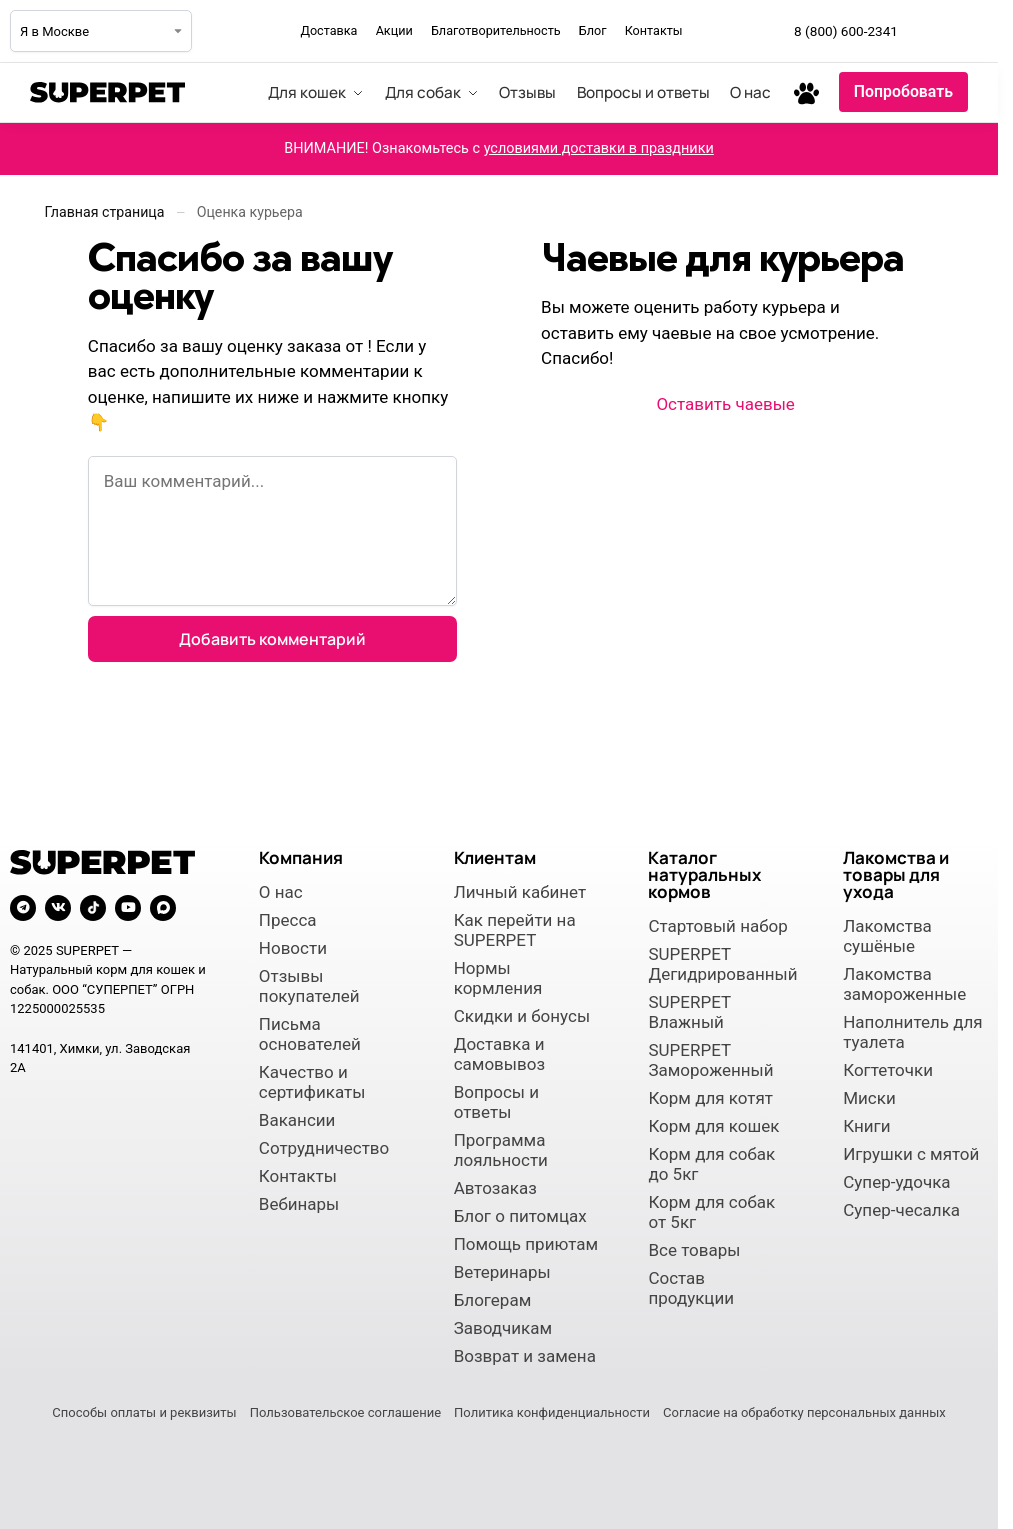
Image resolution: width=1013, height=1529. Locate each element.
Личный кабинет (520, 892)
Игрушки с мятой (911, 1154)
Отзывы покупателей (309, 986)
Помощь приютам (526, 1244)
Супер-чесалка (901, 1210)
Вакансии (297, 1120)
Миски (869, 1098)
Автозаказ (495, 1188)
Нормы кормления (498, 978)
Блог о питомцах (520, 1216)
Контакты (654, 30)
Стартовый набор (717, 926)
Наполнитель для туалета (912, 1032)
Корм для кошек (713, 1126)
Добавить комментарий (272, 639)
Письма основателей (310, 1034)
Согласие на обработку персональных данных (804, 1412)
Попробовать (903, 91)
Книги (866, 1126)
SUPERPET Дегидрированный (720, 964)
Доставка (328, 30)
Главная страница (105, 212)
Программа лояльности (501, 1150)
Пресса (288, 920)
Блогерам (493, 1300)
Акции (394, 30)
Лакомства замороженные (904, 984)
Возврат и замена (525, 1356)
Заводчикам (503, 1328)
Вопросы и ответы (496, 1102)
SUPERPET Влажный (689, 1012)
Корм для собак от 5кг (711, 1212)
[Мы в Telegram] (928, 31)
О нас (281, 892)
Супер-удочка (896, 1182)
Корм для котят (710, 1098)
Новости (293, 948)
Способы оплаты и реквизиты (144, 1412)
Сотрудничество (324, 1148)
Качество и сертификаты (312, 1082)
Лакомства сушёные (887, 936)
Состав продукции (691, 1288)
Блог (593, 30)
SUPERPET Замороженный (710, 1060)
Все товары (694, 1250)
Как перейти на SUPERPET (515, 930)
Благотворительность (496, 30)
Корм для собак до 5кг (711, 1164)
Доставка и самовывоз (499, 1054)
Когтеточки (888, 1070)
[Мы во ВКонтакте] (972, 31)
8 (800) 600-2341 (846, 31)
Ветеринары (502, 1272)
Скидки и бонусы (522, 1016)
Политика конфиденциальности (552, 1412)
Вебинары (299, 1204)
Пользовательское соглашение (345, 1412)
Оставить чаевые (725, 404)
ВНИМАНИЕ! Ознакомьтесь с (499, 148)
